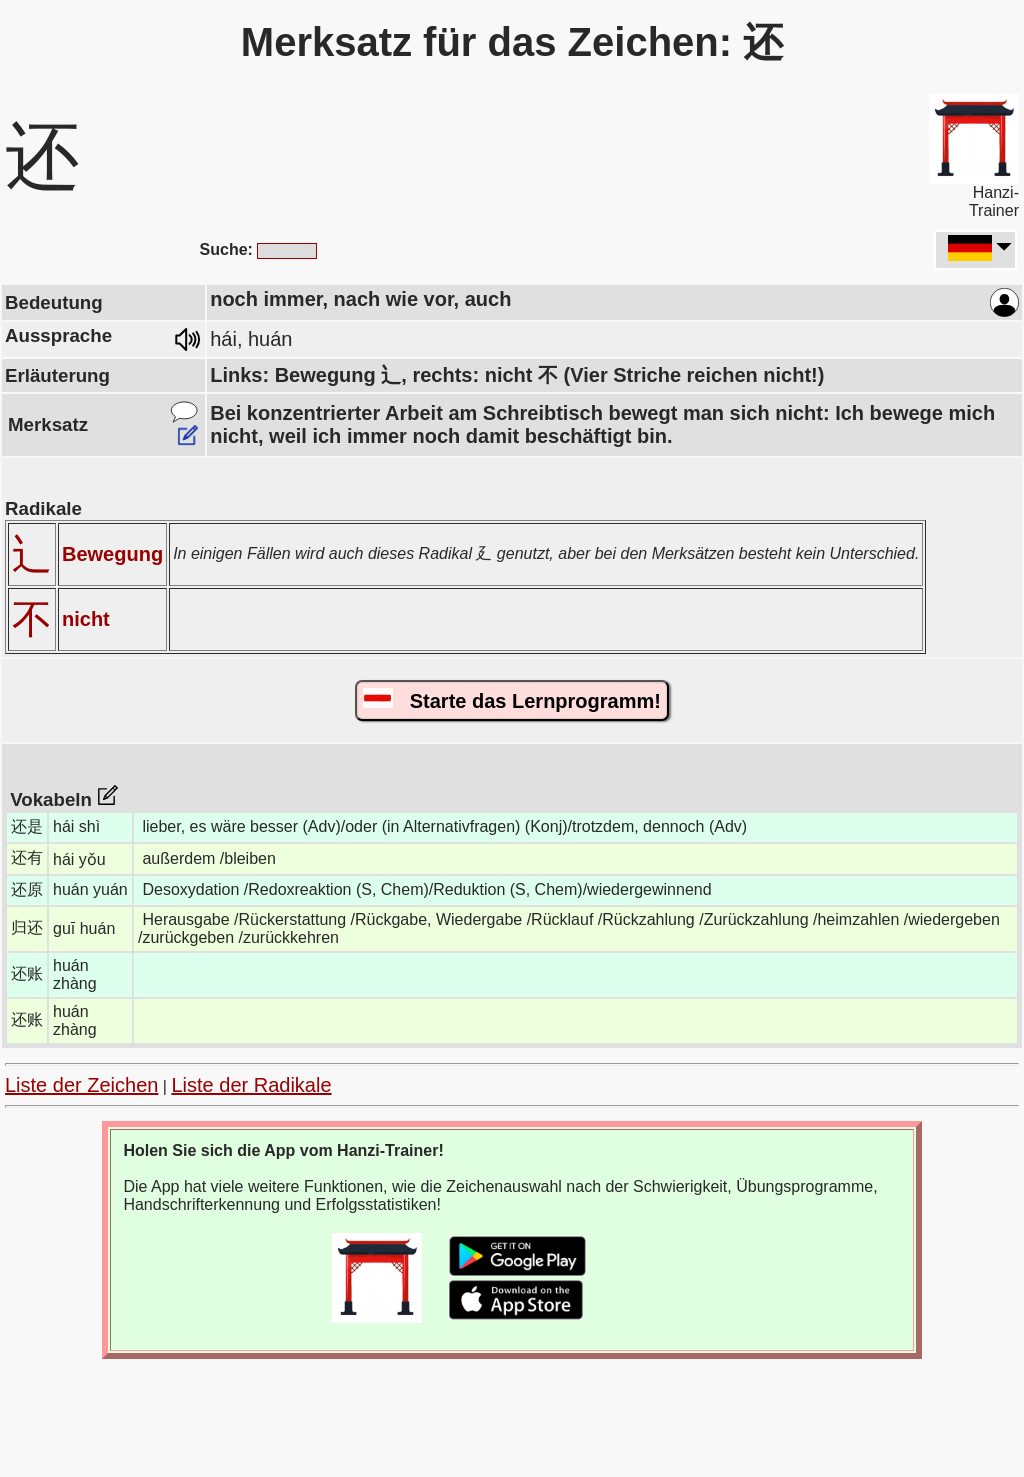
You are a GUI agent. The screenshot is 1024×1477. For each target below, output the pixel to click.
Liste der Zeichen (81, 1085)
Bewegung (112, 554)
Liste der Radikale (251, 1085)
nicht (86, 619)
